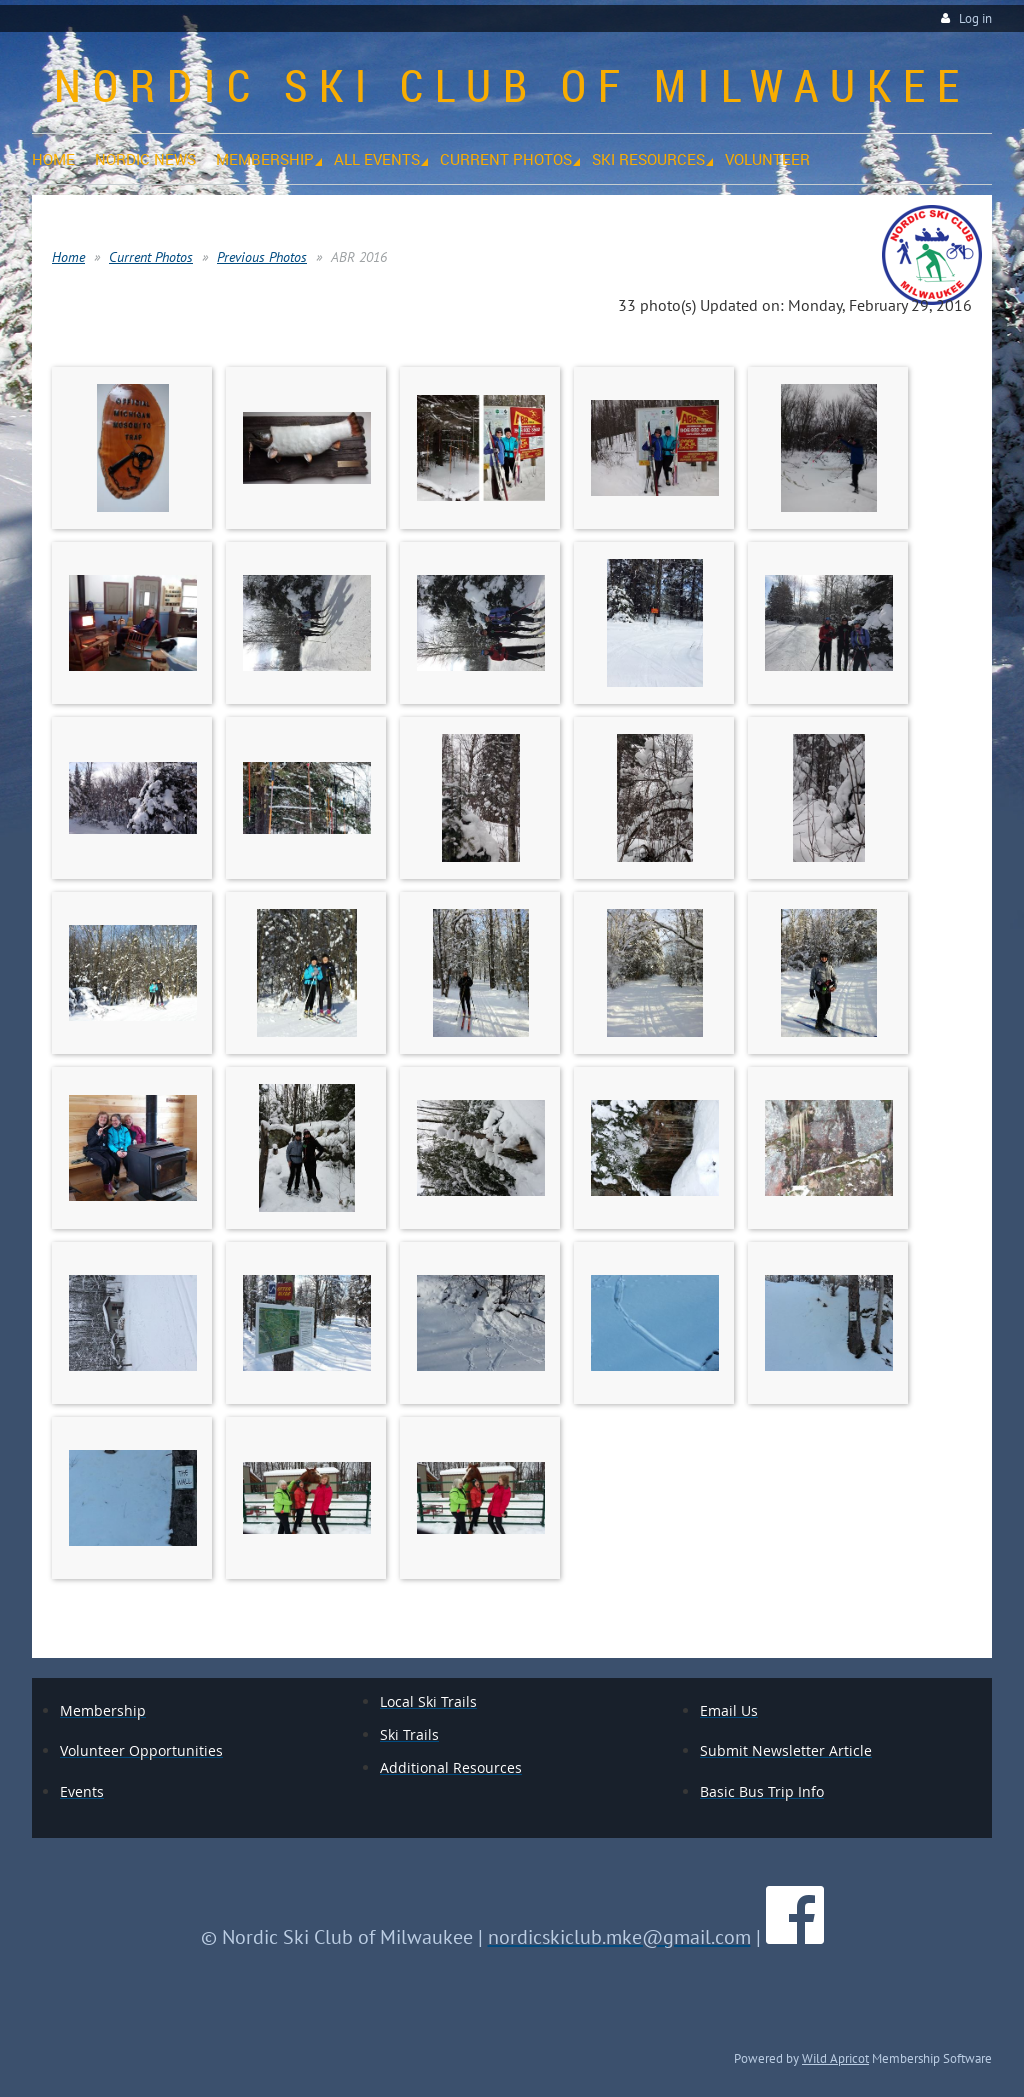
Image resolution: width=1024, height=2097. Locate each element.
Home (68, 257)
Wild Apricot (835, 2058)
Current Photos (151, 257)
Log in (975, 18)
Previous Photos (262, 257)
